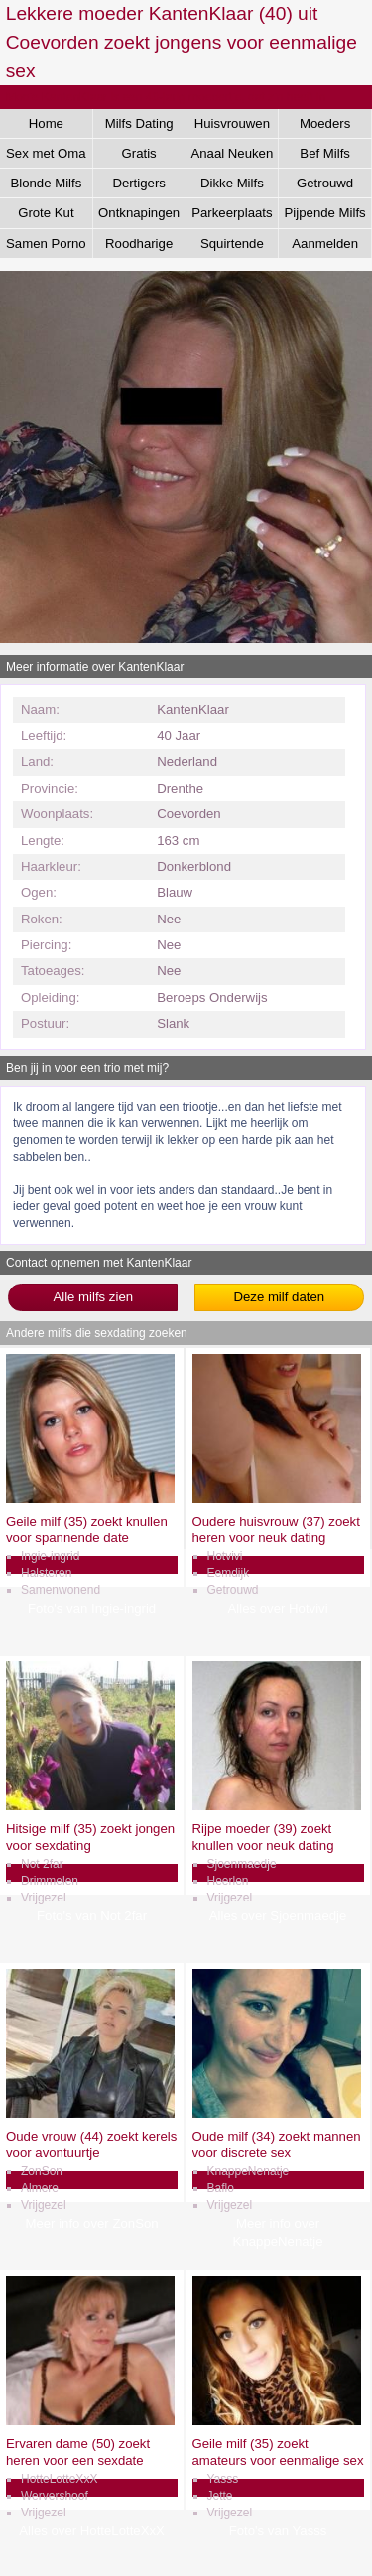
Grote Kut (45, 212)
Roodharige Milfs (139, 247)
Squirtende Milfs (232, 247)
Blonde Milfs (45, 183)
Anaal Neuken (231, 153)
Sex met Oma (46, 153)
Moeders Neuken (325, 127)
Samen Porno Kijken (46, 247)
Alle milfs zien (93, 1296)
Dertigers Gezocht (139, 186)
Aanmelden (325, 243)
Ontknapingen (139, 212)
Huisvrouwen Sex (232, 127)
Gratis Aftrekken (139, 157)
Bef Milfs (325, 153)
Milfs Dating (139, 123)
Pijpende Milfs (325, 212)
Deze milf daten (278, 1296)
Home (46, 123)
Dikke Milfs (232, 183)
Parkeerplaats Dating (231, 216)
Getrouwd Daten (325, 186)
